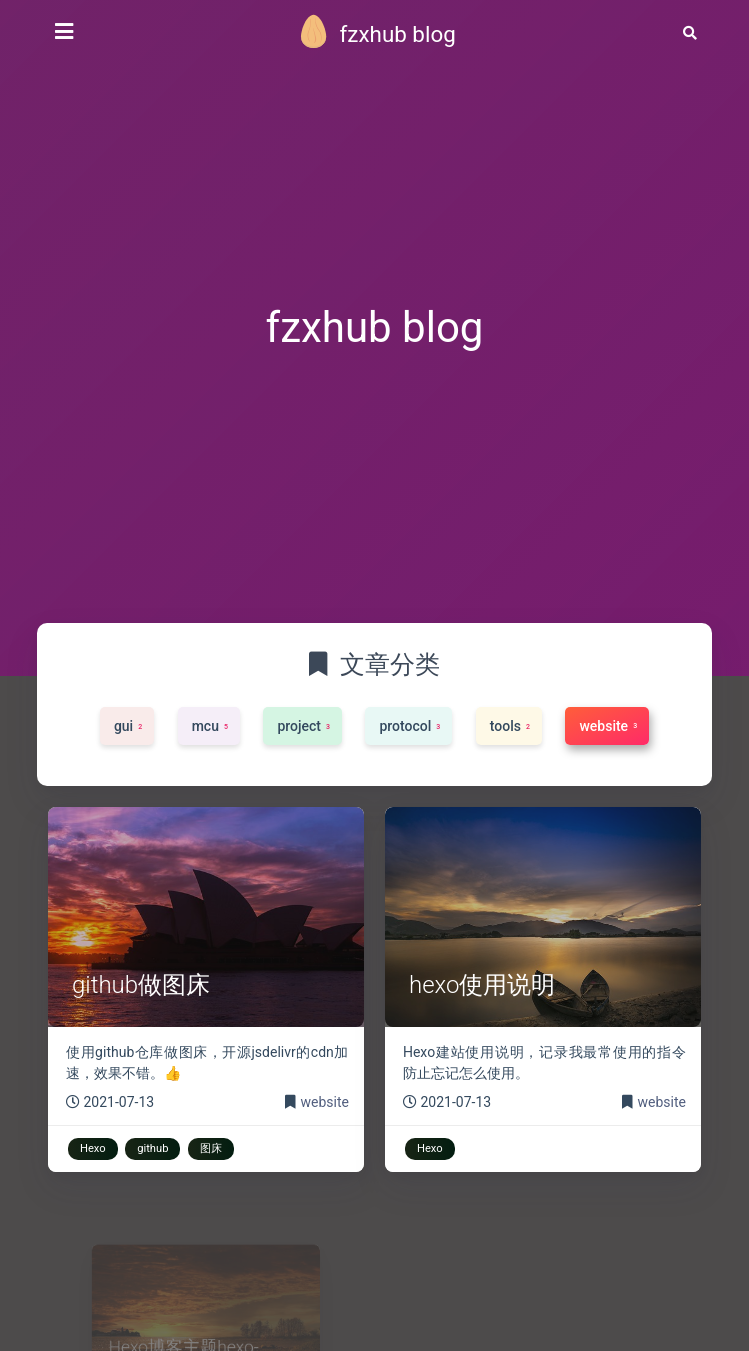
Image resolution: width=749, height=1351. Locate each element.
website (325, 1102)
